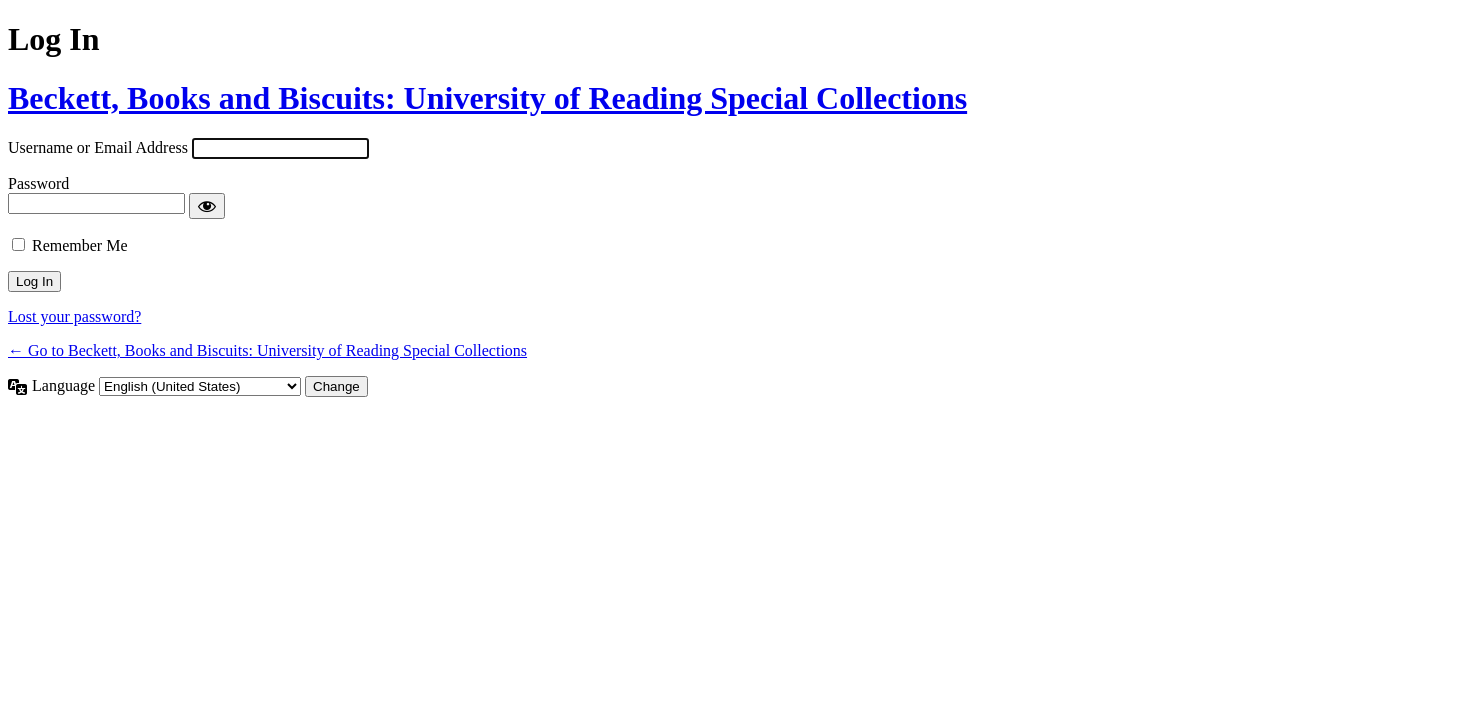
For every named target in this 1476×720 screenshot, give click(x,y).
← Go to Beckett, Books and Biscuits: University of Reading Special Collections (267, 350)
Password (38, 183)
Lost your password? (74, 316)
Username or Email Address (98, 147)
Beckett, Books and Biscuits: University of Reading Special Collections (487, 98)
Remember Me (80, 245)
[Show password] (207, 206)
